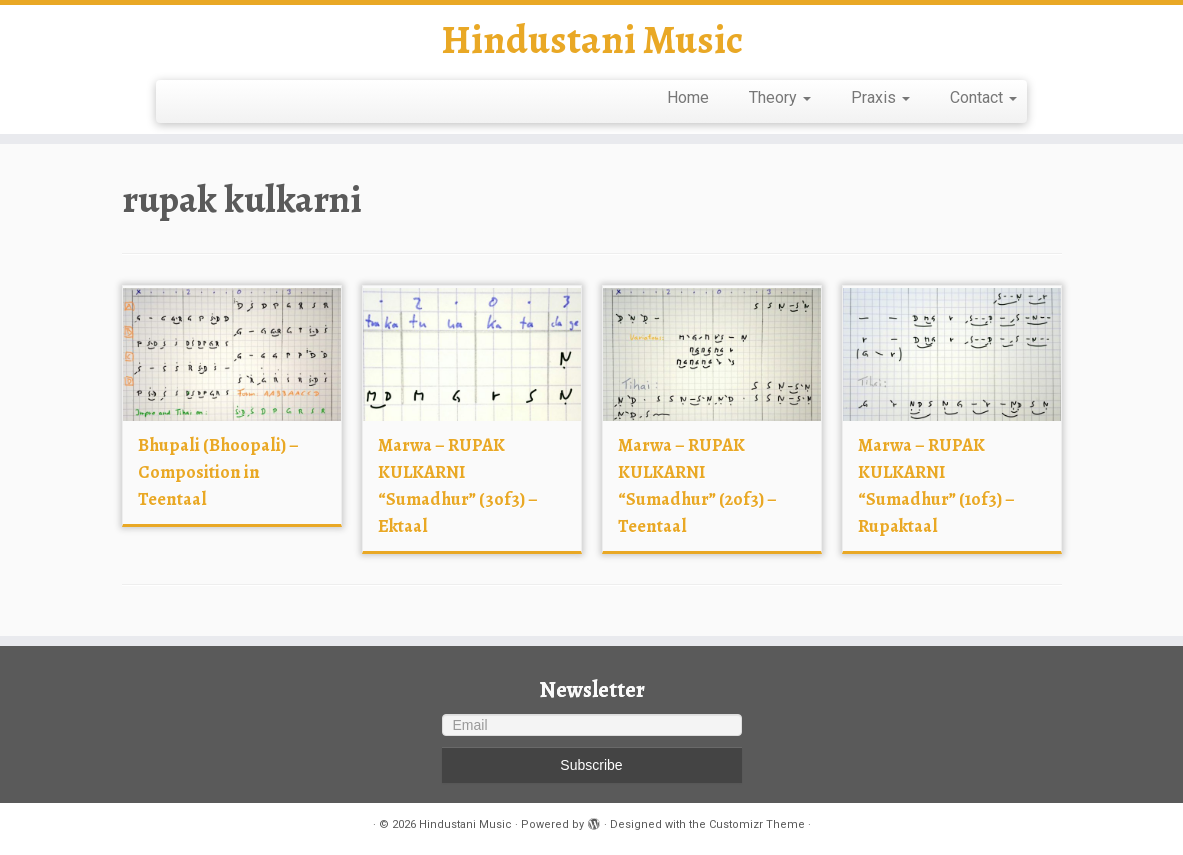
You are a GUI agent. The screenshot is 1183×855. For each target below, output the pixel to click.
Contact (983, 97)
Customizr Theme (757, 824)
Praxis (880, 97)
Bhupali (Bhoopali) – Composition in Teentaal (218, 472)
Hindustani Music (592, 40)
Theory (780, 97)
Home (688, 97)
